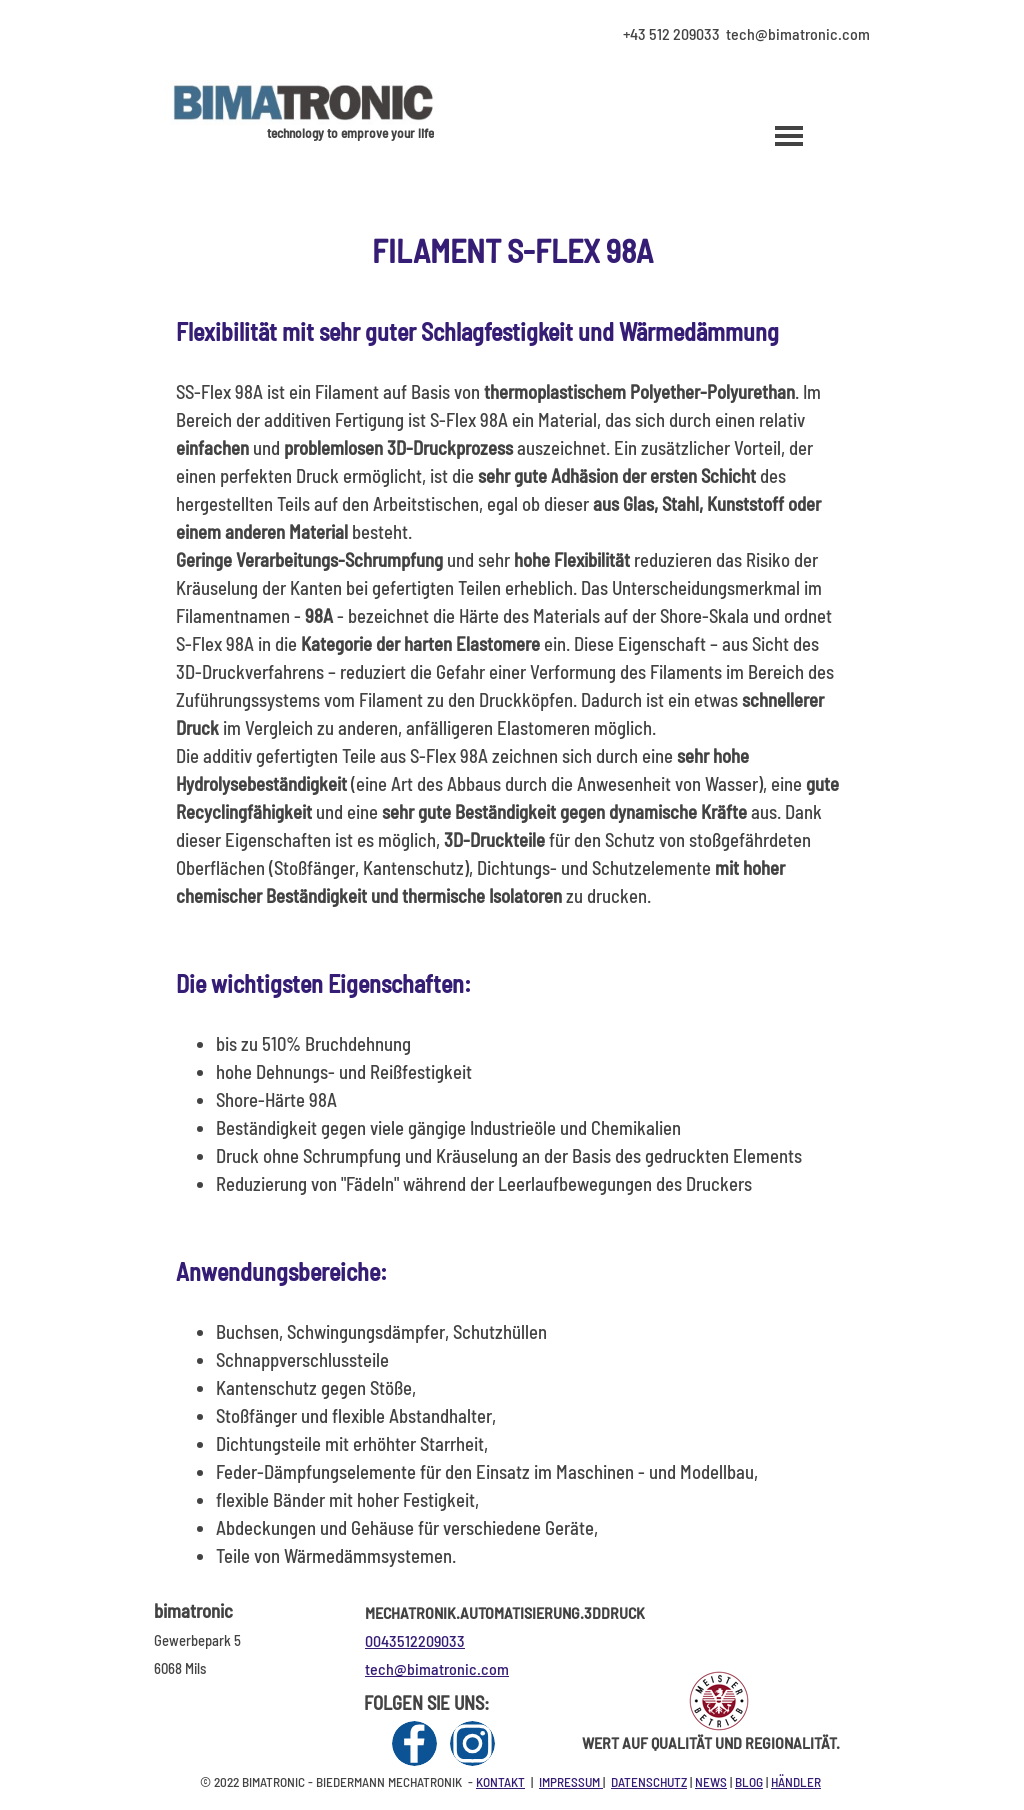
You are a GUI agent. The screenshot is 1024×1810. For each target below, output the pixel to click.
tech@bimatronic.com (437, 1668)
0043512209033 (415, 1640)
